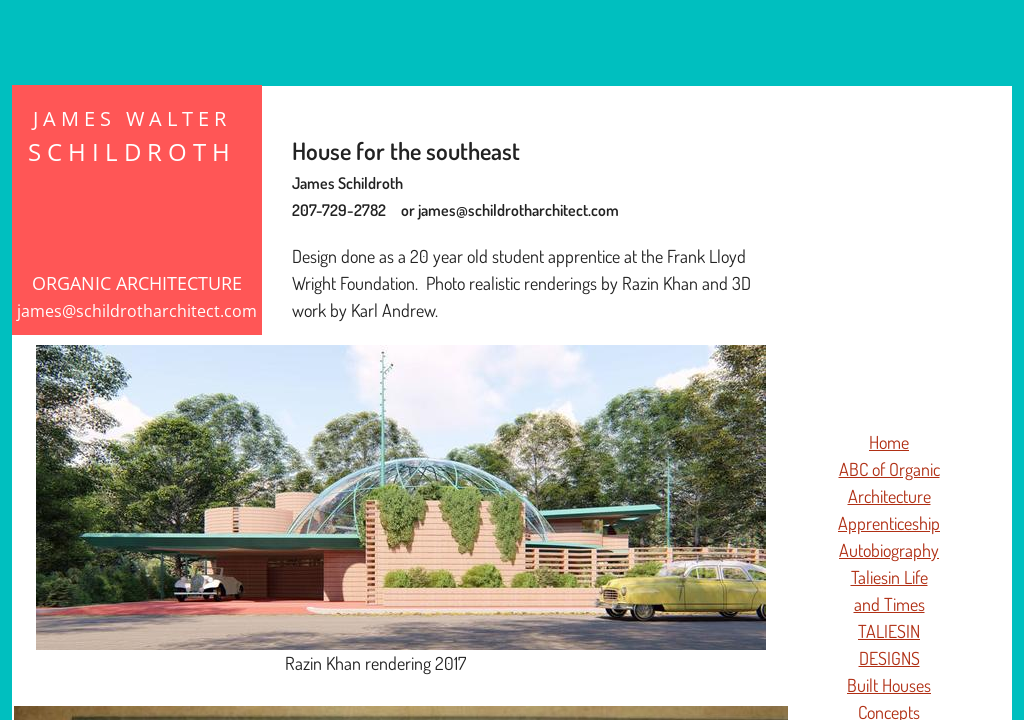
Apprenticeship (889, 523)
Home (889, 442)
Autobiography (889, 550)
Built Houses (889, 685)
